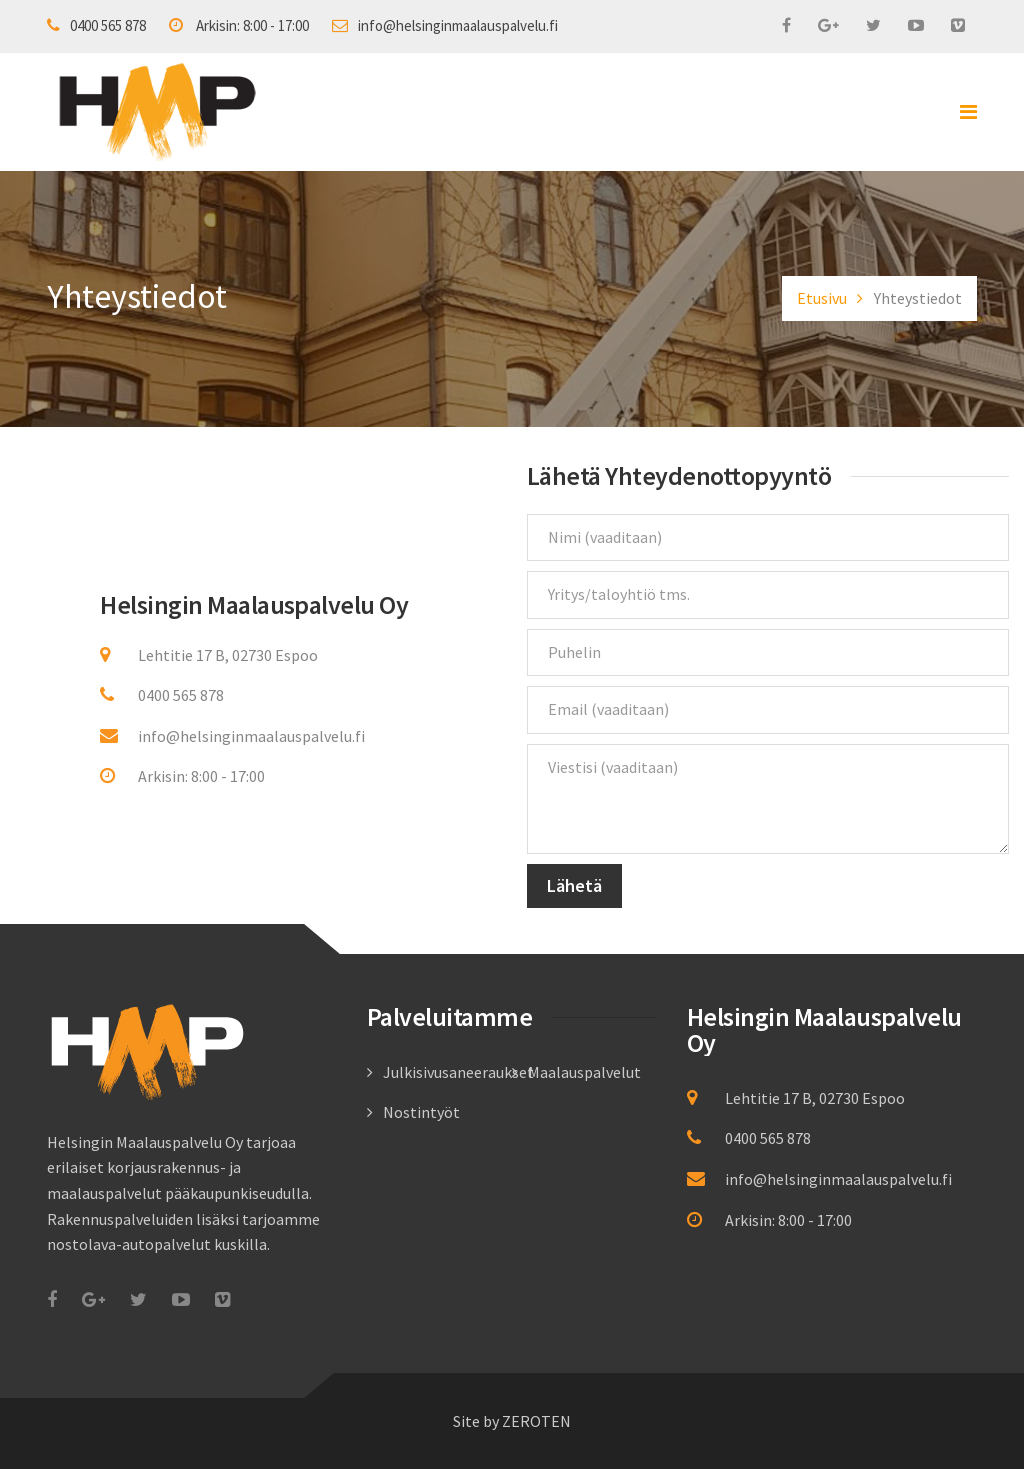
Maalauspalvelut (584, 1072)
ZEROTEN (536, 1421)
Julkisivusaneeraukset (458, 1072)
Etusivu (822, 298)
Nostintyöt (421, 1112)
